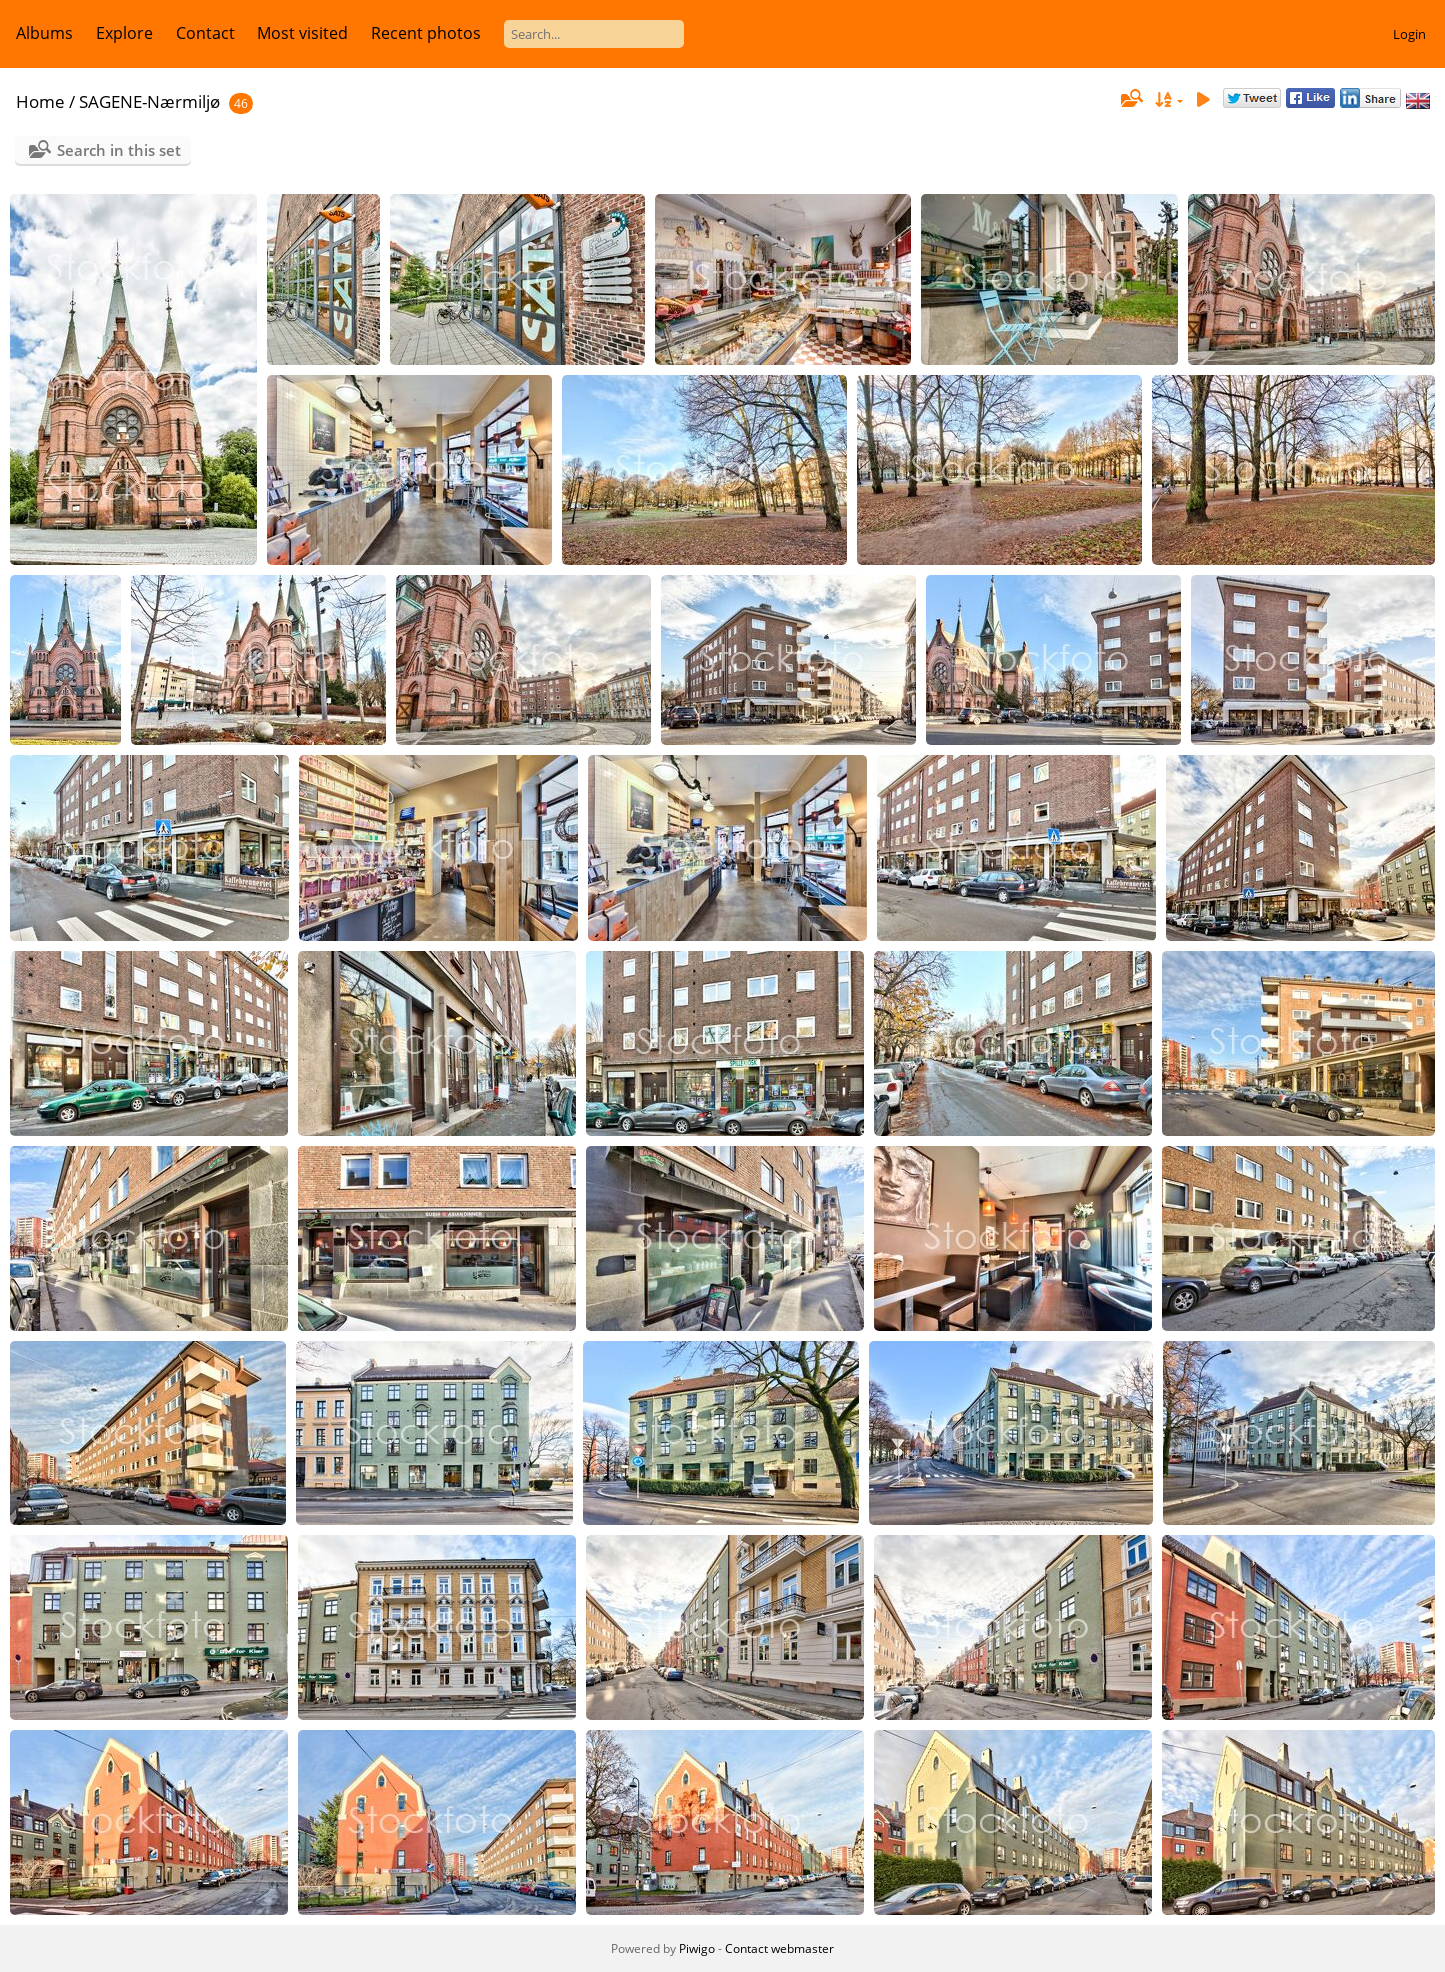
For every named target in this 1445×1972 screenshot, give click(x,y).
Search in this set (119, 150)
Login (1409, 34)
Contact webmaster (779, 1948)
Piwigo (697, 1948)
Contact (205, 33)
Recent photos (426, 33)
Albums (44, 33)
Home (40, 101)
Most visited (302, 33)
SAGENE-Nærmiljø (149, 101)
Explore (124, 33)
